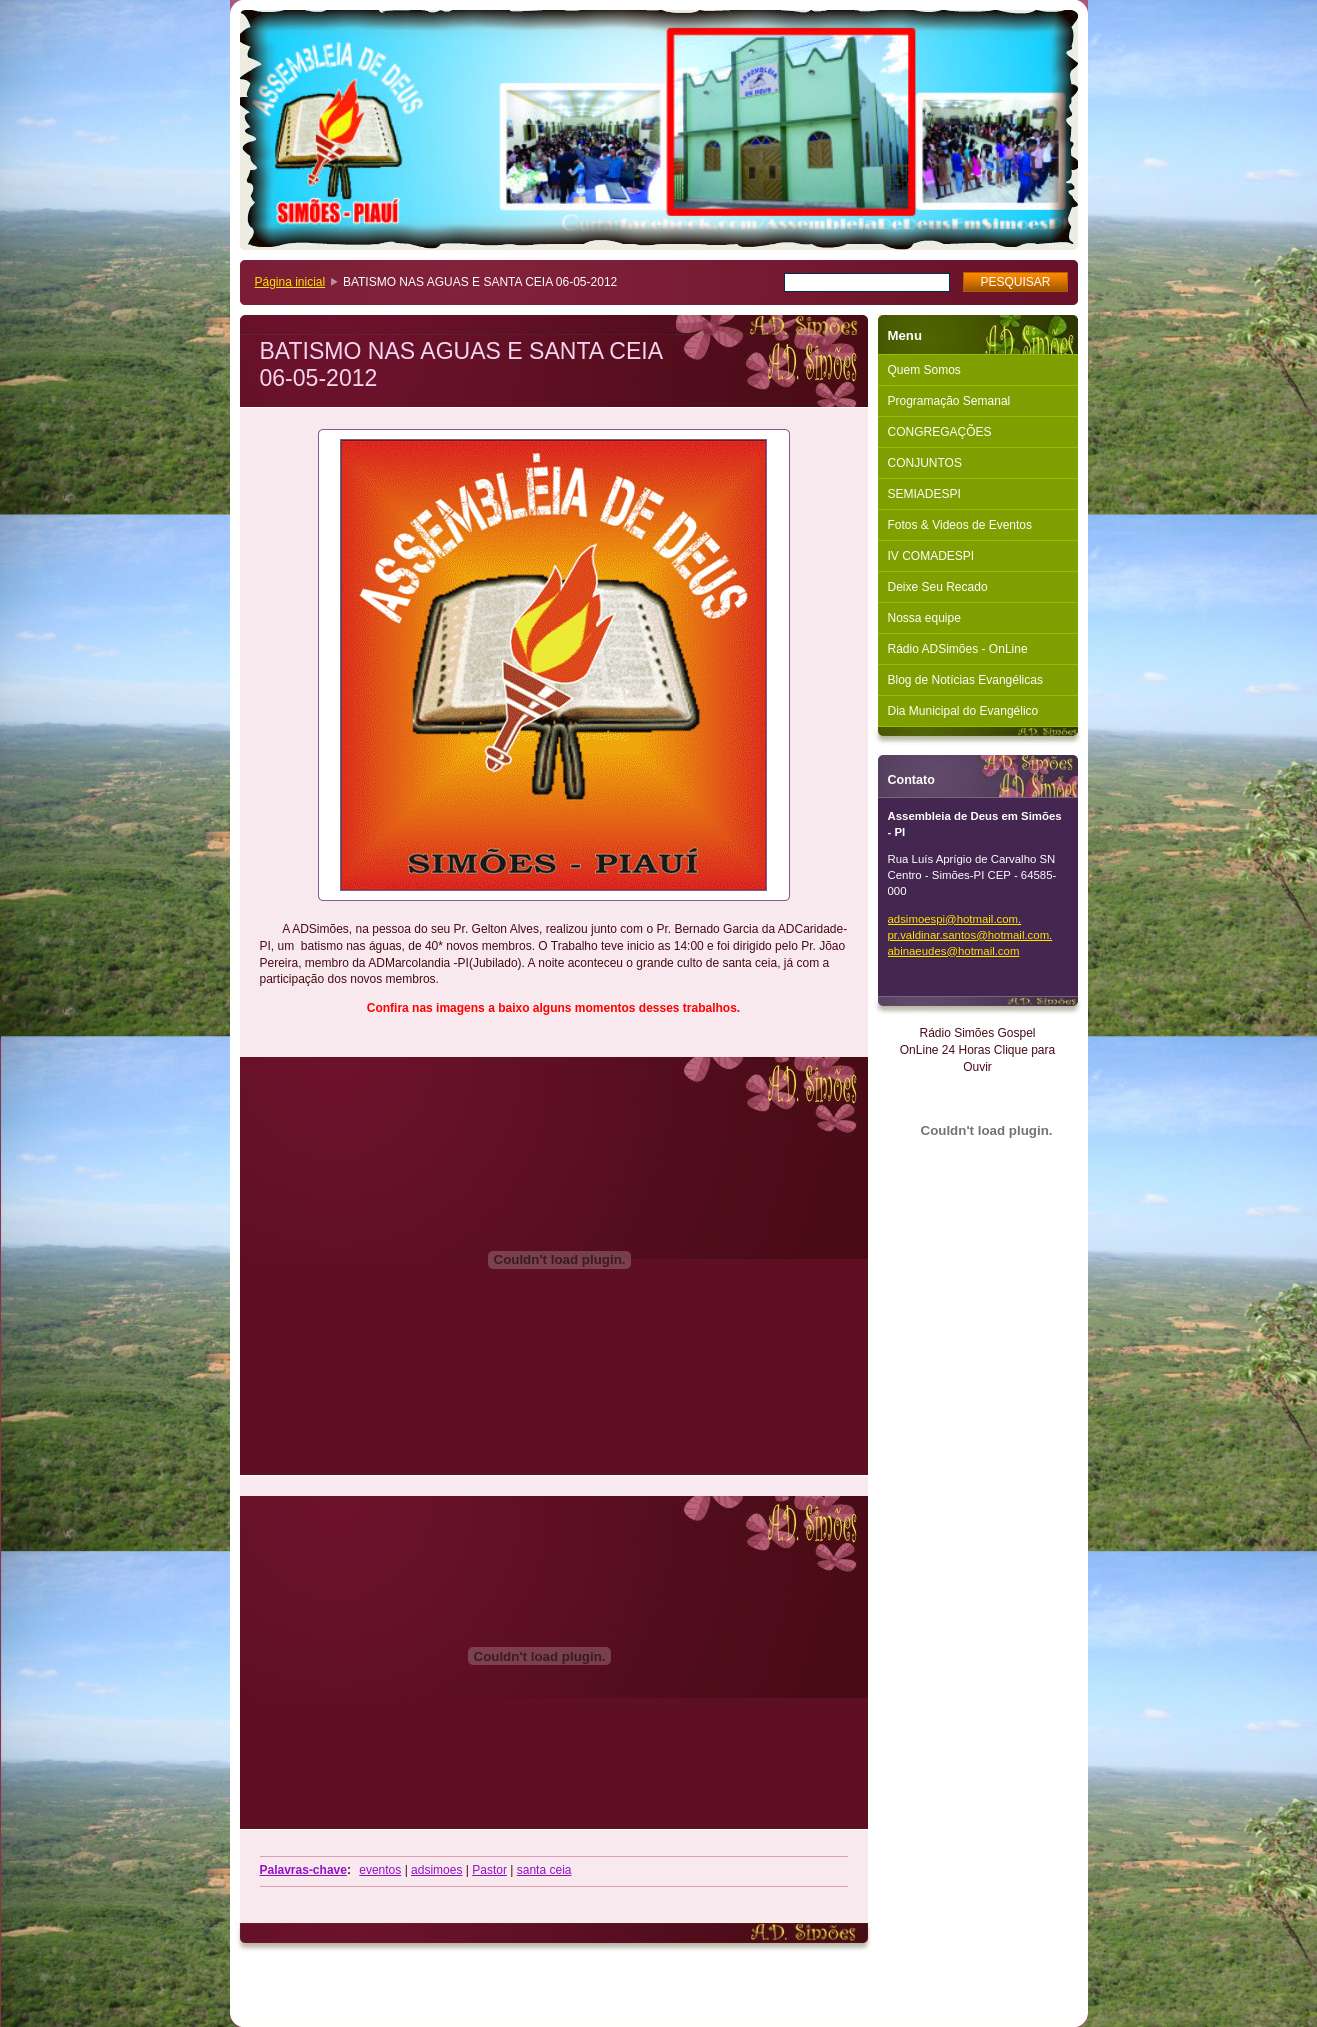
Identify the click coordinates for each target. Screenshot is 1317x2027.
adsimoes (436, 1870)
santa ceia (544, 1870)
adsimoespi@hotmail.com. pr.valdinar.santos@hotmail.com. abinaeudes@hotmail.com (970, 935)
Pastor (489, 1870)
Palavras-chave (303, 1870)
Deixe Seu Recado (938, 587)
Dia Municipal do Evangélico (963, 711)
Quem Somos (924, 370)
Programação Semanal (949, 401)
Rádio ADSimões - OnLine (958, 649)
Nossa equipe (924, 618)
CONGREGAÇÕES (940, 432)
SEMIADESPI (924, 494)
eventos (380, 1870)
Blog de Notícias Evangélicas (965, 680)
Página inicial (290, 282)
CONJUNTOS (925, 463)
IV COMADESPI (931, 556)
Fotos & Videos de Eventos (960, 525)
